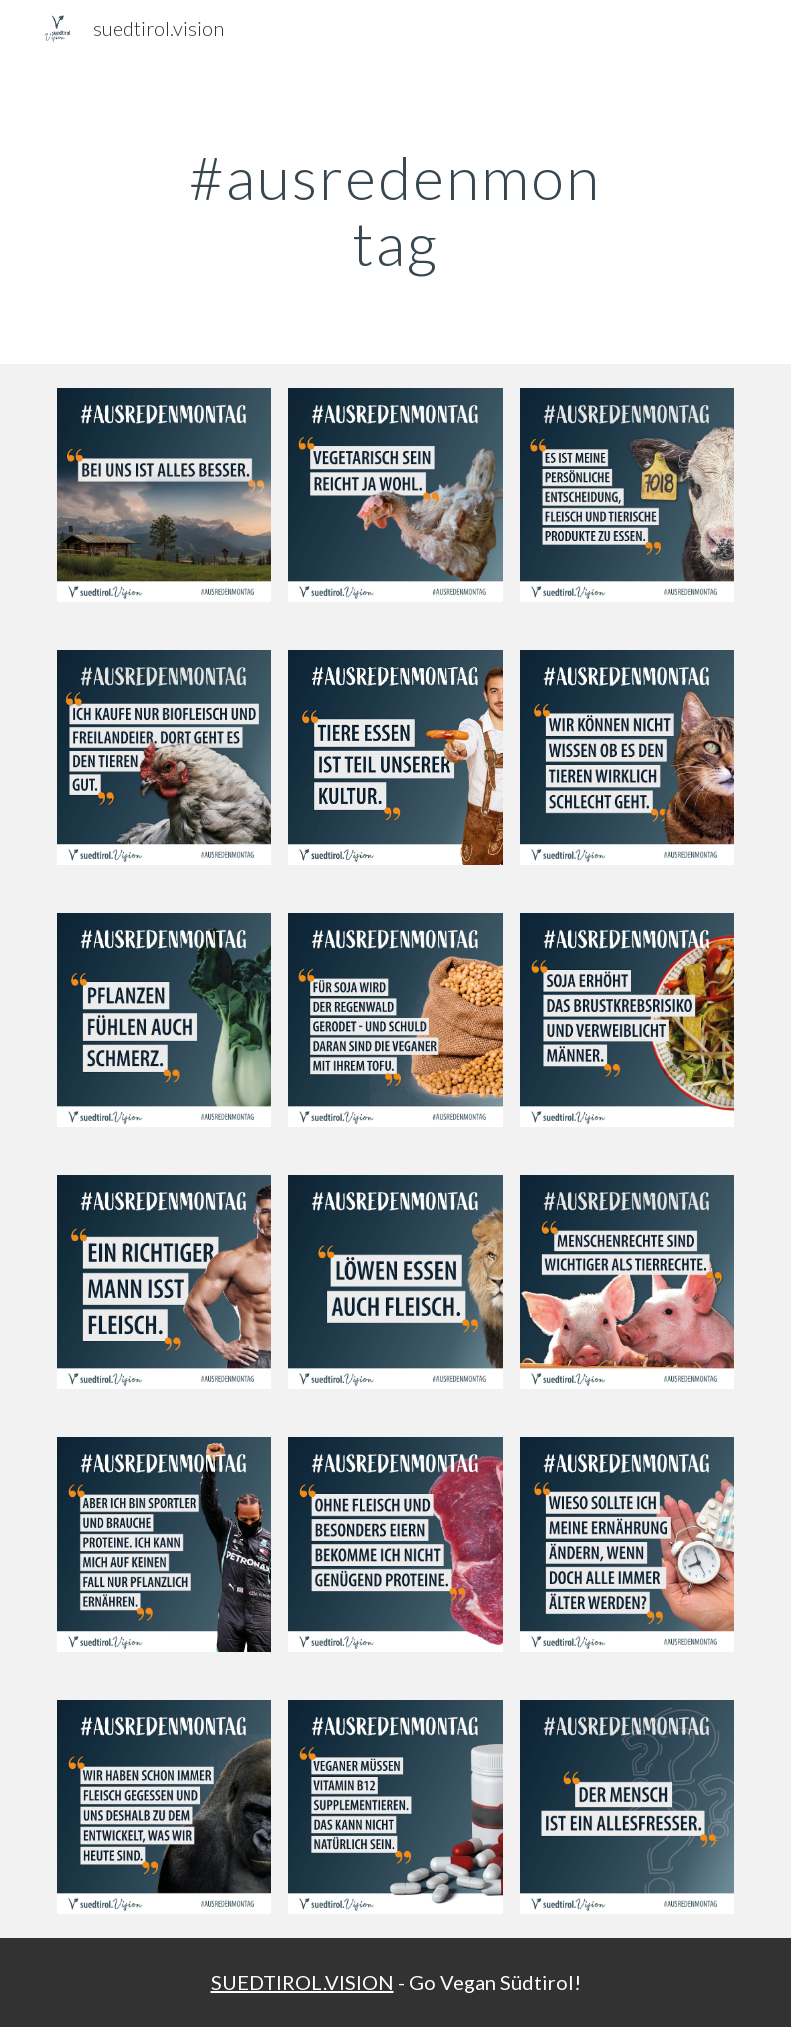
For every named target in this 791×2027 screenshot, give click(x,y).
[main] (396, 210)
